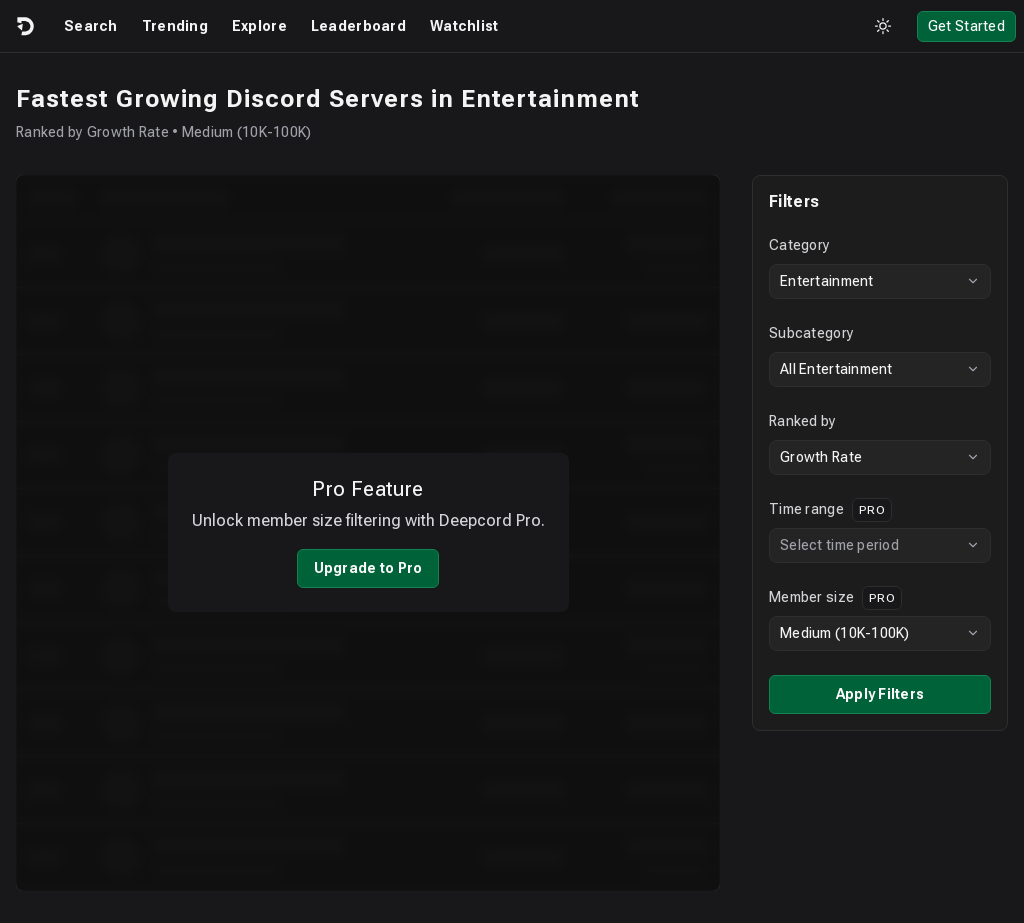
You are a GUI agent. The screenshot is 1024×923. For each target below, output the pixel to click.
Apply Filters (880, 694)
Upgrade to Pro (368, 555)
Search (91, 26)
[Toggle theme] (883, 26)
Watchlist (464, 26)
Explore (259, 26)
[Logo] (24, 26)
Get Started (966, 26)
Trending (175, 26)
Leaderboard (358, 26)
